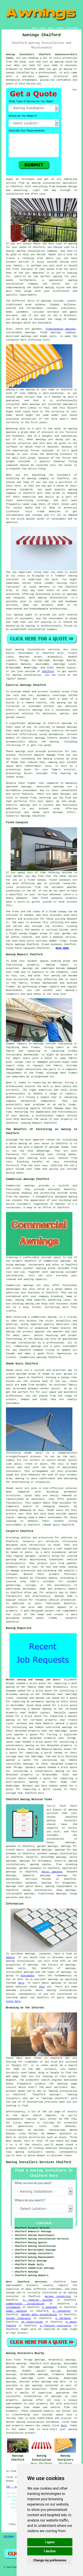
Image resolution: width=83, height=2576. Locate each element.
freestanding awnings (61, 329)
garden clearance (18, 2318)
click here (13, 2001)
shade (9, 1474)
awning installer (62, 1820)
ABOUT (51, 28)
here (21, 1983)
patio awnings (52, 1871)
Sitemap (9, 2536)
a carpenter (62, 2311)
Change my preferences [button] (49, 2560)
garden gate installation (39, 2314)
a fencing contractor (55, 2325)
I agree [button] (49, 2542)
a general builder (38, 2300)
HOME (34, 28)
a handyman (49, 2307)
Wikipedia (27, 1975)
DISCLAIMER (72, 28)
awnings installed (45, 2385)
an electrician (32, 2322)
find (17, 2359)
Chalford (48, 671)
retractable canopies (21, 1882)
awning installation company (37, 251)
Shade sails (14, 1370)
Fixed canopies (59, 880)
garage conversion (57, 2296)
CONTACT (60, 28)
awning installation (30, 2422)
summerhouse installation (25, 2303)
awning (59, 61)
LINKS (42, 28)
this (42, 1986)
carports (28, 1541)
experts (49, 2411)
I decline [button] (50, 2551)
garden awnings (47, 1846)
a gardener (63, 2318)
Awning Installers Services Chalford (38, 2162)
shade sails (55, 1510)
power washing (16, 2311)
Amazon (10, 1957)
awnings (46, 301)
